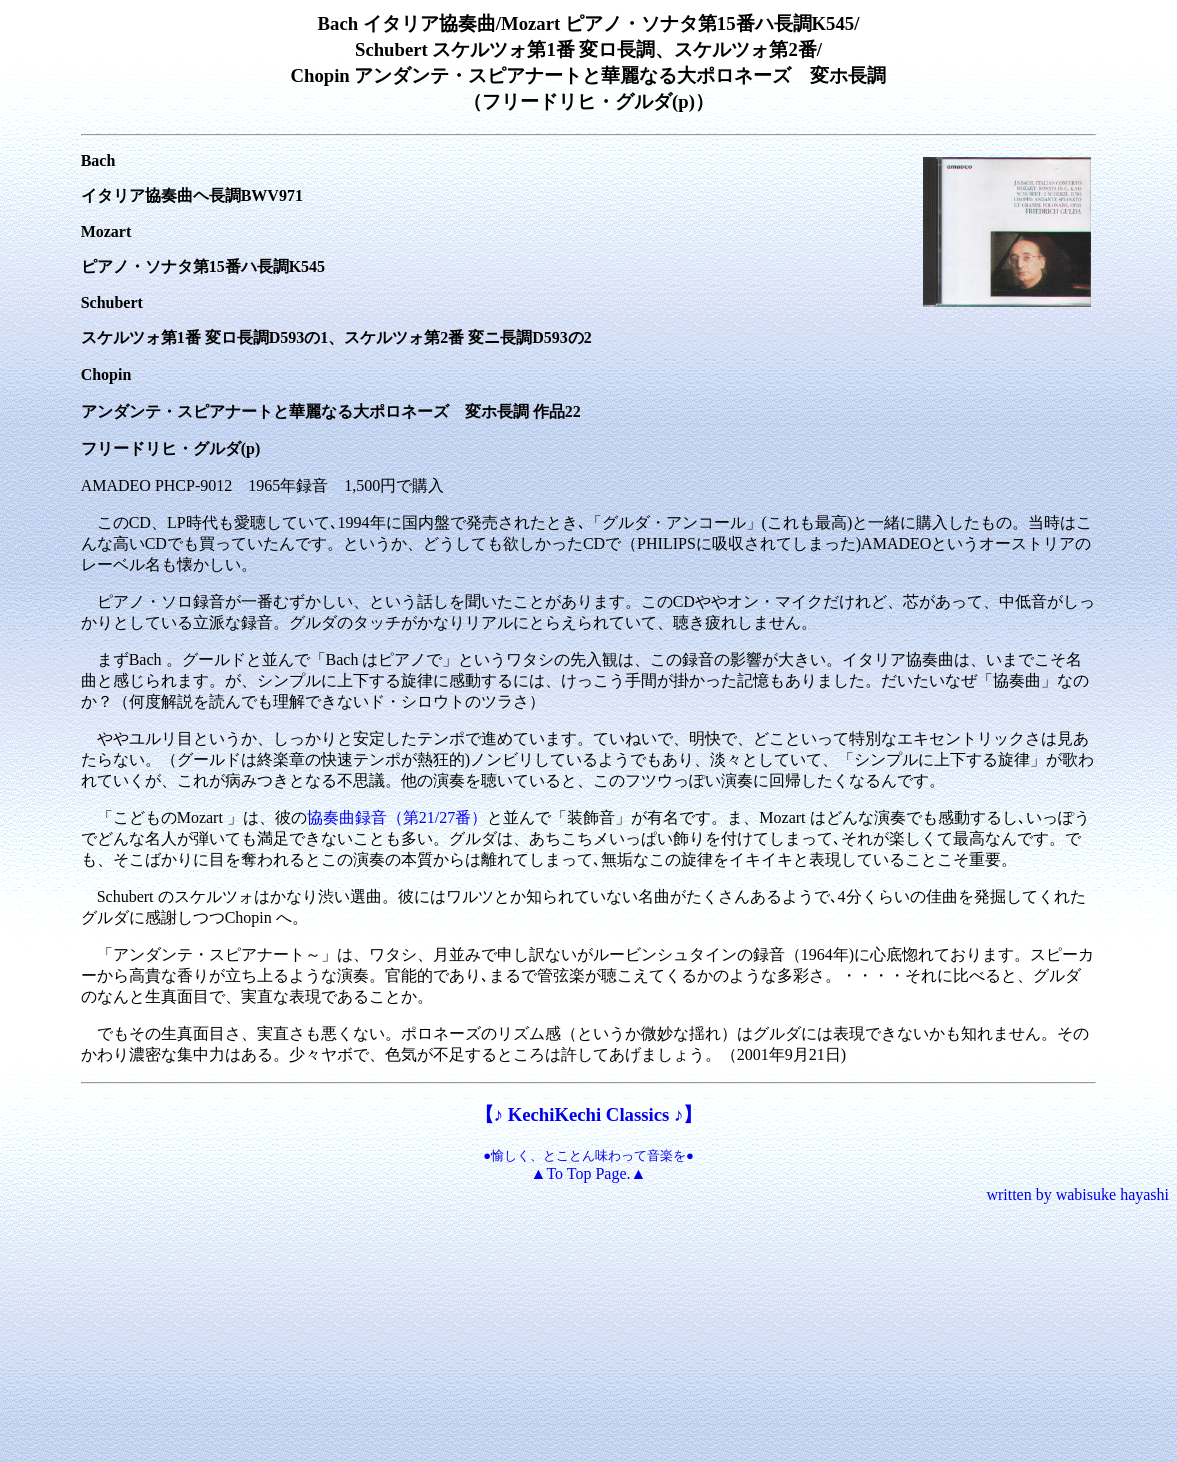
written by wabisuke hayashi (1077, 1194)
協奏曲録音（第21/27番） (397, 817)
